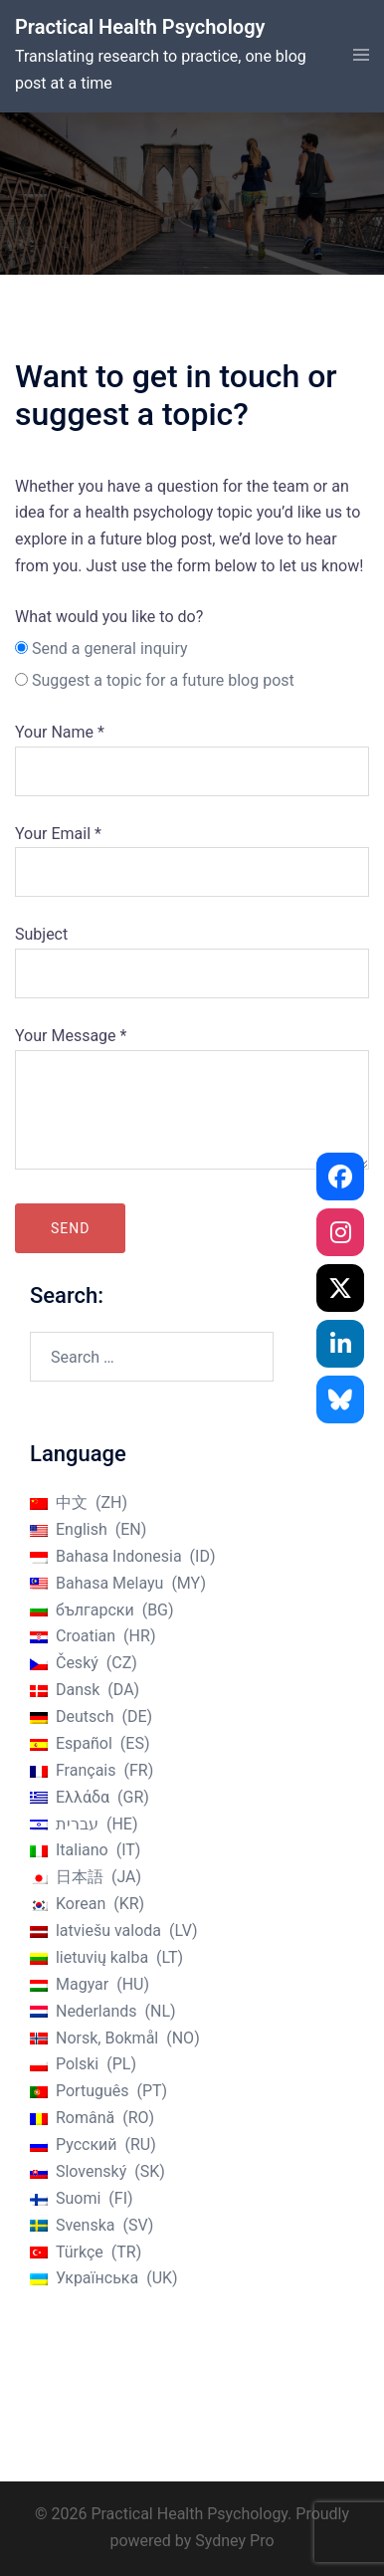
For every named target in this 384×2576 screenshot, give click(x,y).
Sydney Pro (234, 2540)
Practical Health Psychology (140, 27)
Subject (192, 953)
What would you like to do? (109, 616)
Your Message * (192, 1100)
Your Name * (192, 751)
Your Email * (192, 853)
